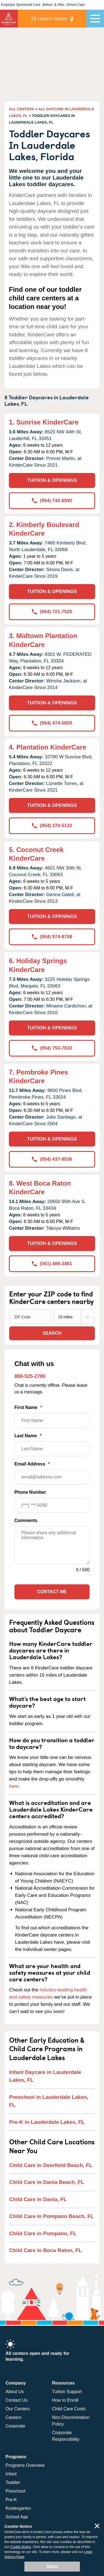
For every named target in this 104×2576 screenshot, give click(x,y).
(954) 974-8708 (52, 936)
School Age (17, 2516)
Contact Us (16, 2400)
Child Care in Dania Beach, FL (46, 2182)
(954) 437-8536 (52, 1159)
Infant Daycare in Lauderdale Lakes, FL (45, 2076)
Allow (52, 2566)
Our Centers (18, 2408)
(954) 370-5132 (52, 825)
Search (52, 1333)
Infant (11, 2474)
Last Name (52, 1444)
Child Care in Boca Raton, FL (45, 2250)
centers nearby (49, 18)
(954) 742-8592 (52, 500)
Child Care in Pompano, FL (43, 2233)
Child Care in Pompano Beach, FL (51, 2216)
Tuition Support (67, 2391)
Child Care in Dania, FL (38, 2199)
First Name (52, 1416)
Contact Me (52, 1591)
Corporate (15, 2426)
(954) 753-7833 (52, 1048)
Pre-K (11, 2499)
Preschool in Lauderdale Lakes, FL (48, 2101)
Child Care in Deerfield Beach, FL (50, 2165)
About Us (15, 2391)
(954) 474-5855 (52, 723)
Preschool (15, 2491)
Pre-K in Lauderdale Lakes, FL (47, 2122)
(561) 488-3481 (52, 1263)
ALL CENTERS (21, 109)
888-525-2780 (29, 1376)
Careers (13, 2417)
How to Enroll (65, 2400)
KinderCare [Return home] (9, 18)
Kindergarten (18, 2508)
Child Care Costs (69, 2408)
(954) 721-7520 (52, 611)
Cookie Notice (20, 2547)
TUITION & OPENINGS (52, 480)
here (14, 1786)
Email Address (52, 1473)
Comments (25, 1520)
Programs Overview (25, 2465)
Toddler (13, 2482)
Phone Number (52, 1501)
